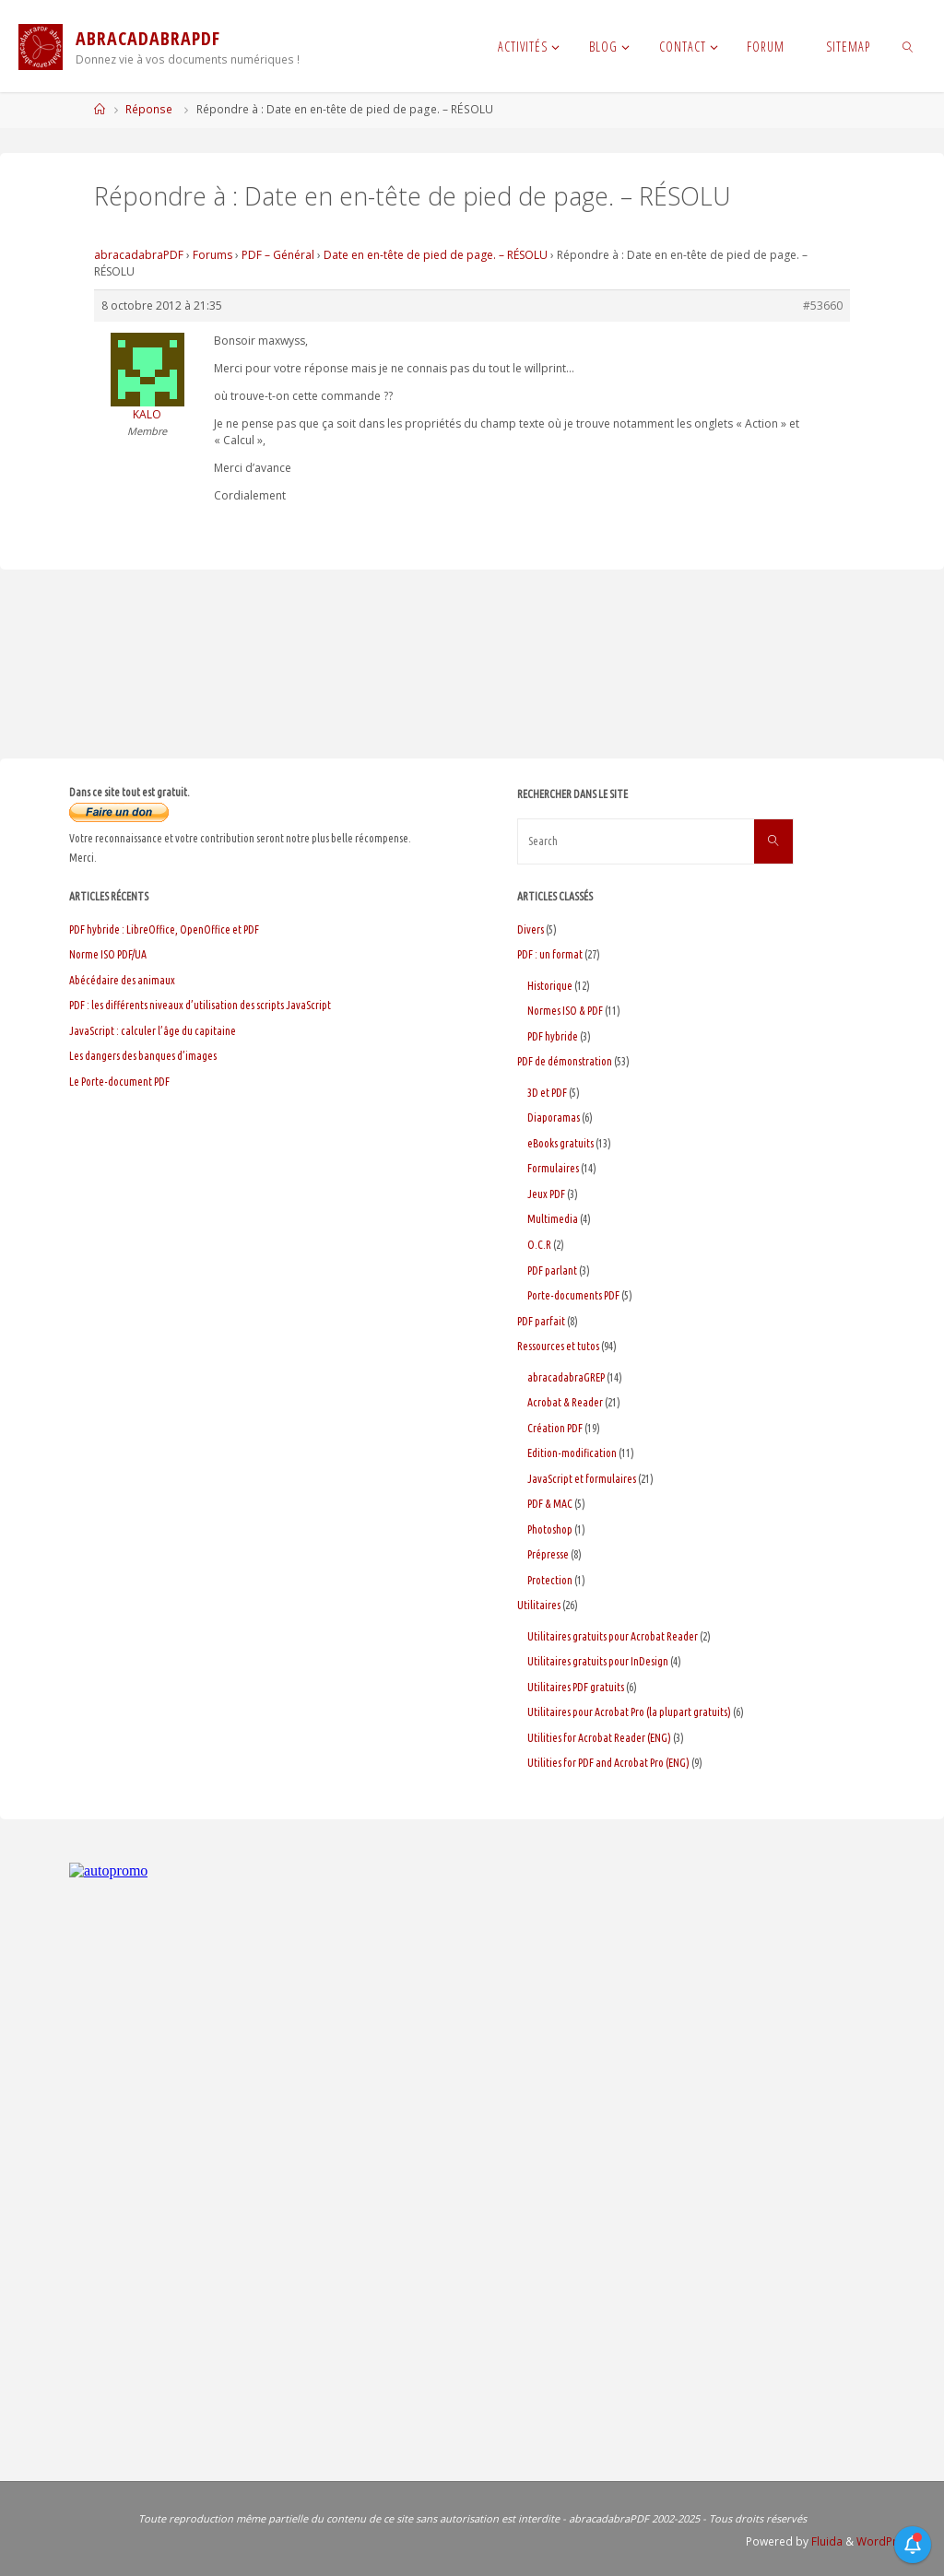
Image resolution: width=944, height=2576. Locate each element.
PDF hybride (552, 1036)
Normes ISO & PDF (565, 1011)
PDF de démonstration (564, 1061)
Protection (549, 1580)
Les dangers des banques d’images (143, 1056)
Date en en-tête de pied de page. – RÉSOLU (436, 255)
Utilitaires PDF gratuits (575, 1687)
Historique (549, 986)
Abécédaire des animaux (122, 980)
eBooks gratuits (560, 1143)
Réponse (148, 109)
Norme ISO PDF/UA (108, 954)
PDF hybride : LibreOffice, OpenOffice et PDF (164, 929)
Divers (530, 929)
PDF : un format (550, 954)
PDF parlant (552, 1270)
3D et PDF (547, 1093)
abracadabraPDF (138, 255)
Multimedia (552, 1219)
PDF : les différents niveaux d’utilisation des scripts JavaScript (200, 1005)
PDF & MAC (549, 1504)
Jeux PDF (546, 1194)
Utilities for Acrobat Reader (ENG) (599, 1738)
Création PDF (555, 1428)
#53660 (823, 305)
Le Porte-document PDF (119, 1082)
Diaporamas (553, 1117)
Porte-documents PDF (573, 1295)
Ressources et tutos (558, 1346)
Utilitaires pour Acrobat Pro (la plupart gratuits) (629, 1712)
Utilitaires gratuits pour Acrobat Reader (612, 1636)
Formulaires (553, 1168)
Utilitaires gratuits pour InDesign (597, 1661)
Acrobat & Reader (565, 1402)
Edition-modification (572, 1453)
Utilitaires (538, 1605)
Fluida (825, 2541)
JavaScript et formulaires (581, 1479)
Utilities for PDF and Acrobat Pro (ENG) (608, 1763)
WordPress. (887, 2541)
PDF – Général (278, 255)
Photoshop (549, 1529)
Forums (212, 255)
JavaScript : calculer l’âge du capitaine (152, 1031)
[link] (908, 46)
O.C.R (539, 1245)
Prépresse (548, 1554)
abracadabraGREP (566, 1377)
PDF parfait (541, 1321)
